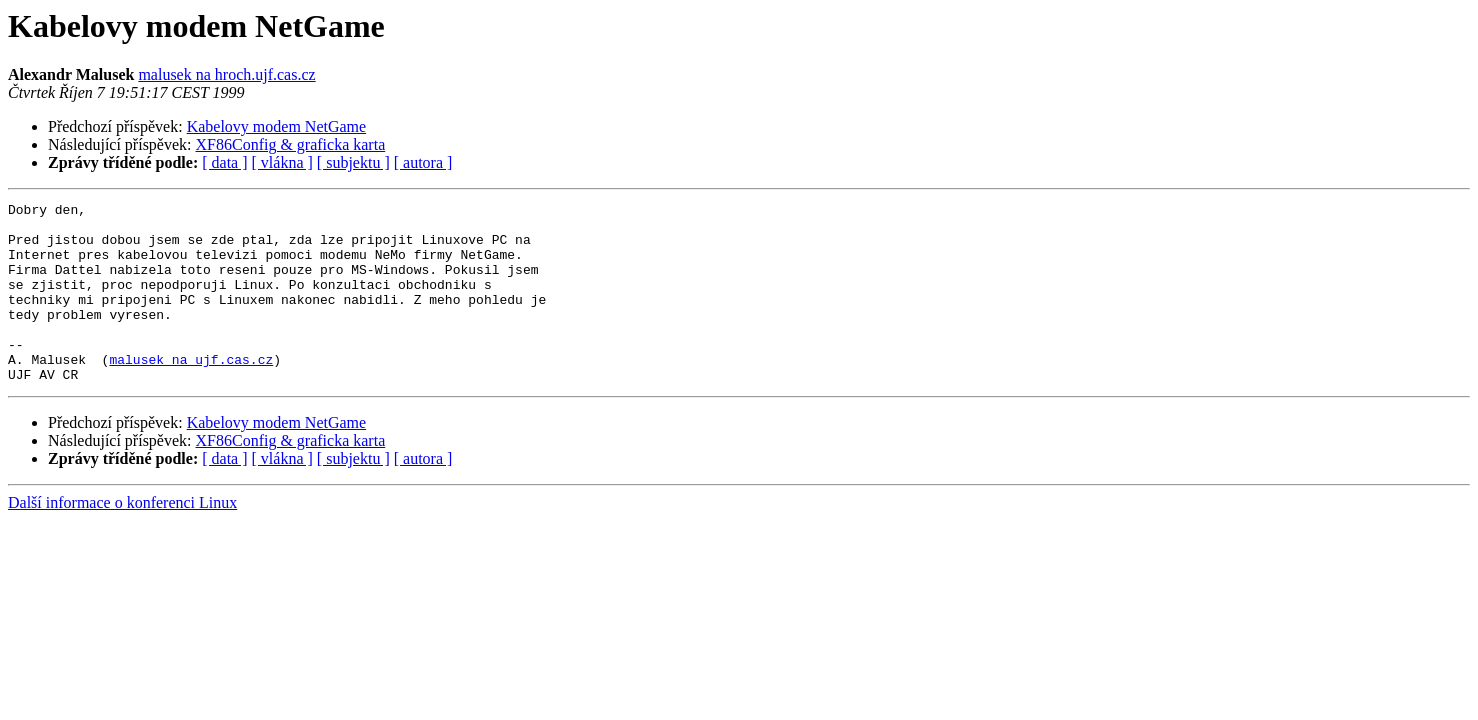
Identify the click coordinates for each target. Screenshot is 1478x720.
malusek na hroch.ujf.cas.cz (226, 74)
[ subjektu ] (353, 162)
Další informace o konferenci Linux (122, 538)
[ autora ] (423, 162)
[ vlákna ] (282, 162)
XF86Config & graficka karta (291, 144)
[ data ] (224, 162)
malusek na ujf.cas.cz (191, 392)
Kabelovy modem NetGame (277, 126)
